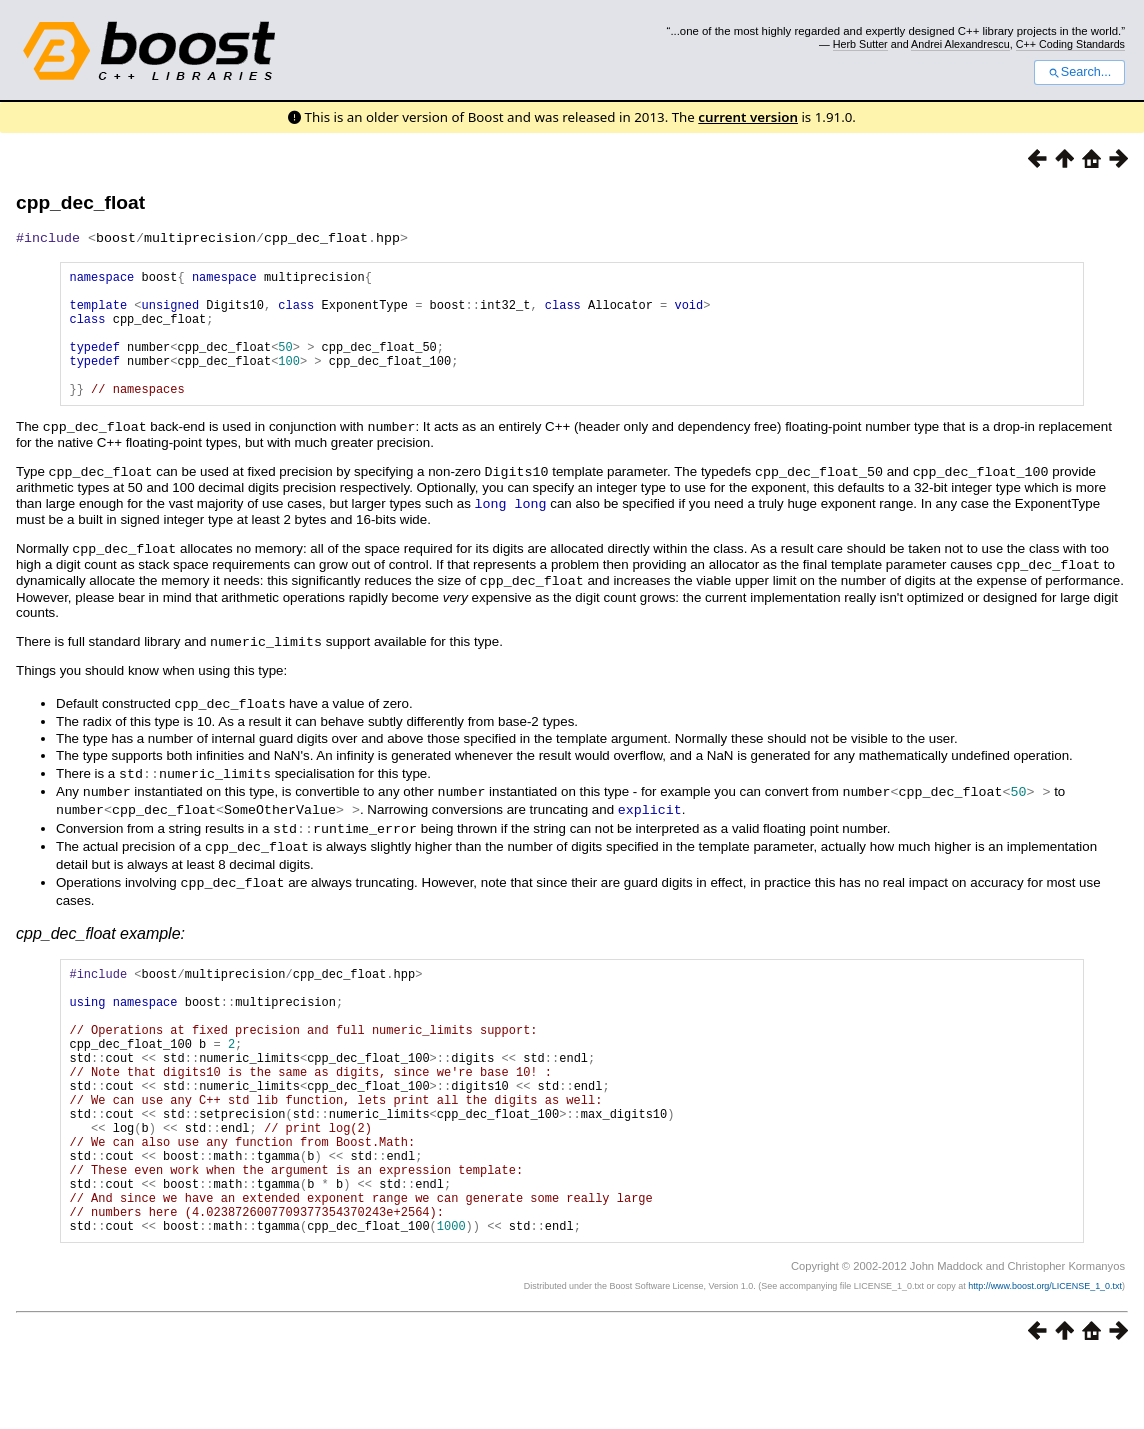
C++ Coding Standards (1070, 44)
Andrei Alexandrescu (960, 44)
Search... (1079, 72)
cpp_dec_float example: (100, 945)
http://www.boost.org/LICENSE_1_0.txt (1045, 1355)
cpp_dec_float (80, 202)
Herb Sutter (860, 44)
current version (748, 117)
